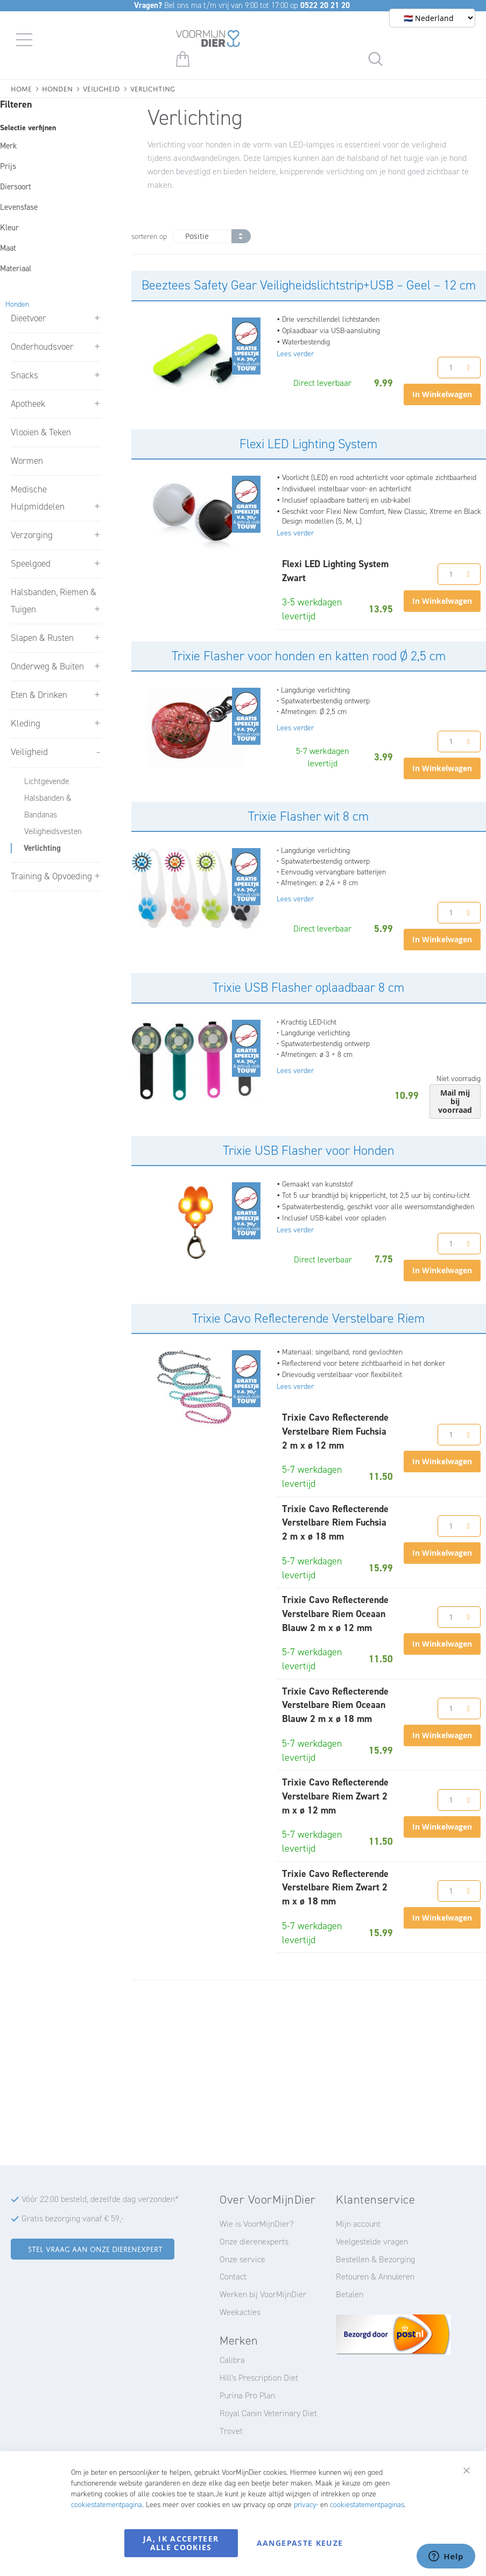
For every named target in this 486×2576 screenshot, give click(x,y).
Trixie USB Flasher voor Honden (309, 1150)
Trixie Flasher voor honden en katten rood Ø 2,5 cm (309, 656)
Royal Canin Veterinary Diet (268, 2413)
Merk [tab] (8, 145)
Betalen (349, 2294)
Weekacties (240, 2312)
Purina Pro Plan (247, 2395)
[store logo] (208, 40)
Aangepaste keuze (300, 2543)
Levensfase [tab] (19, 207)
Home (21, 88)
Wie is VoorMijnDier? (257, 2223)
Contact (233, 2276)
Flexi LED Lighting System (308, 444)
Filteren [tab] (16, 104)
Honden (57, 88)
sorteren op (149, 236)
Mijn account (358, 2223)
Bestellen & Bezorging (375, 2259)
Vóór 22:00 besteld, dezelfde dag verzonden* (100, 2199)
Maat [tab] (8, 248)
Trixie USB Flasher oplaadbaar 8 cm (308, 987)
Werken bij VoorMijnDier (263, 2294)
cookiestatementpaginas (367, 2505)
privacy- (306, 2505)
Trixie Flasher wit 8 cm (308, 816)
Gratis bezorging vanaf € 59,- (73, 2218)
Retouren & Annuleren (375, 2276)
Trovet (231, 2431)
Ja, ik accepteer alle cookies (181, 2542)
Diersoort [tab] (15, 186)
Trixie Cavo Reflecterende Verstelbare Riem (308, 1318)
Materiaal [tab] (15, 268)
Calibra (232, 2360)
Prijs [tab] (8, 166)
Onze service (242, 2259)
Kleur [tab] (9, 227)
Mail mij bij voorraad (455, 1101)
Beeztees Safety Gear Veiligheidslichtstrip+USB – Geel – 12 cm (309, 285)
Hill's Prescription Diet (259, 2377)
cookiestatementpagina (106, 2505)
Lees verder (295, 354)
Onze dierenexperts (254, 2241)
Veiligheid (101, 88)
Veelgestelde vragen (372, 2241)
